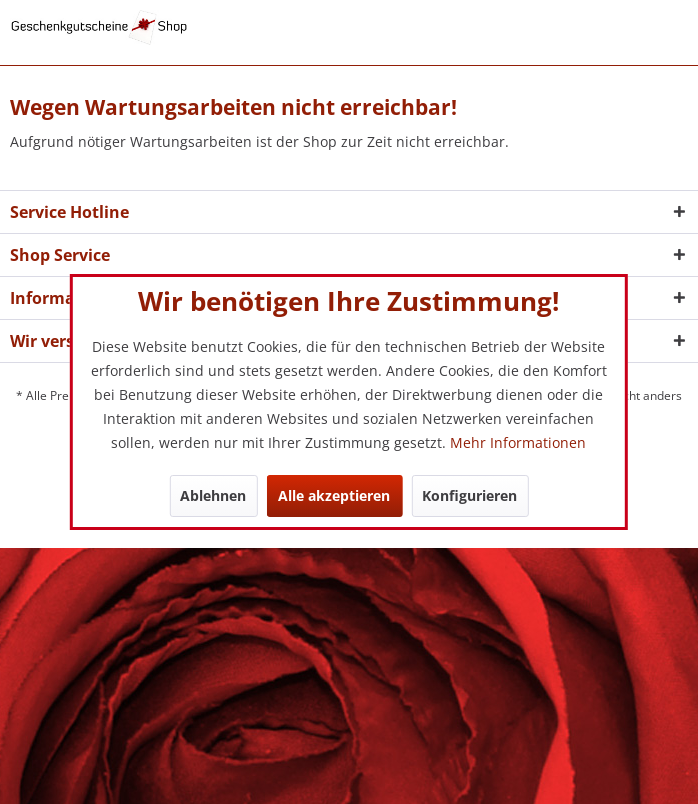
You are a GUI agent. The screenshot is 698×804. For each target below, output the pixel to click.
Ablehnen (213, 495)
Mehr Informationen (518, 442)
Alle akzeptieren (334, 495)
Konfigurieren (469, 495)
